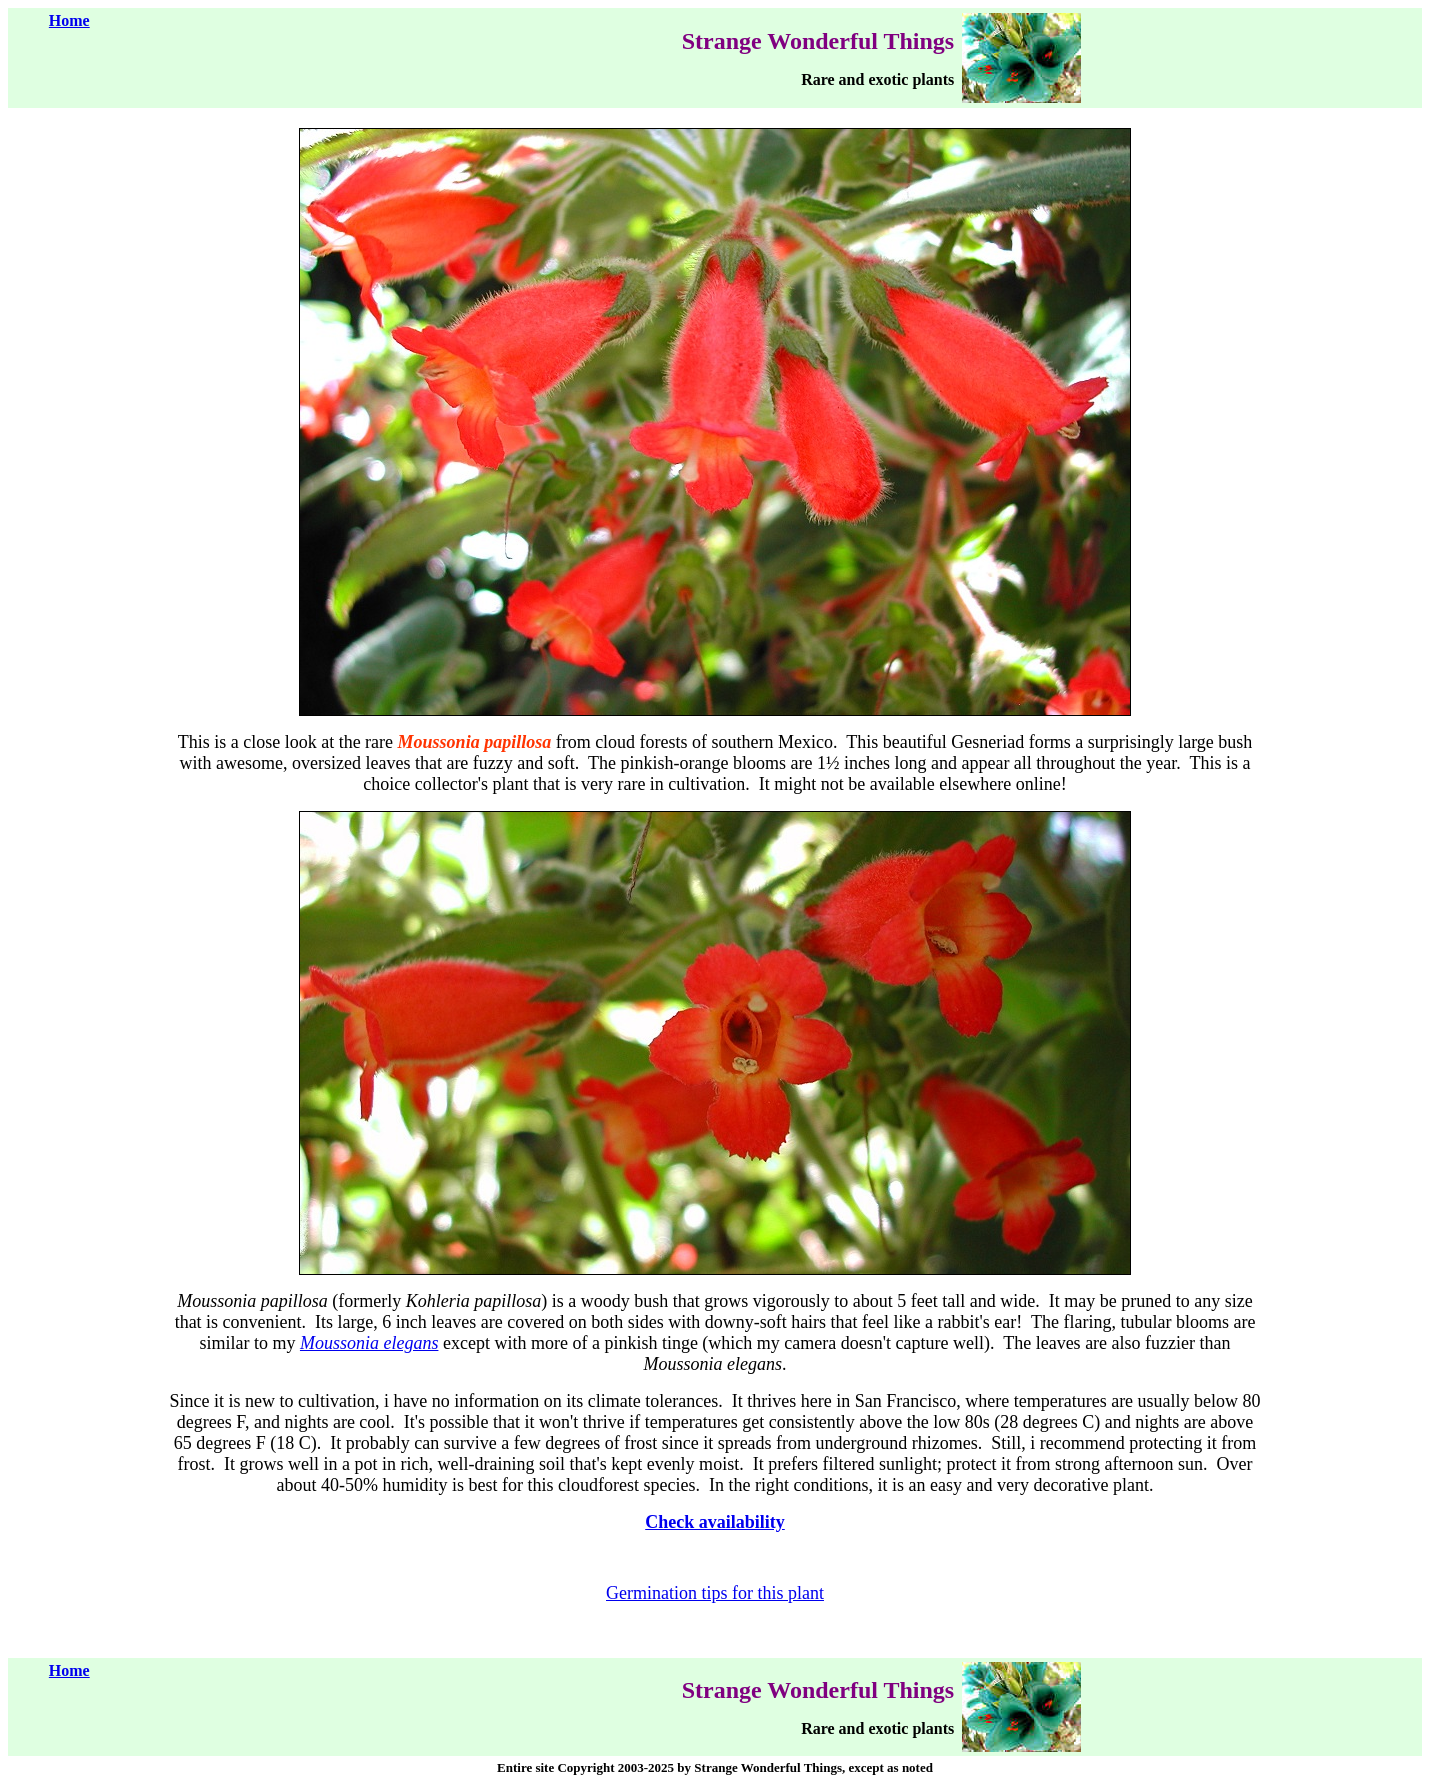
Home (69, 20)
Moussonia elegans (369, 1343)
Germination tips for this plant (715, 1593)
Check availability (715, 1522)
